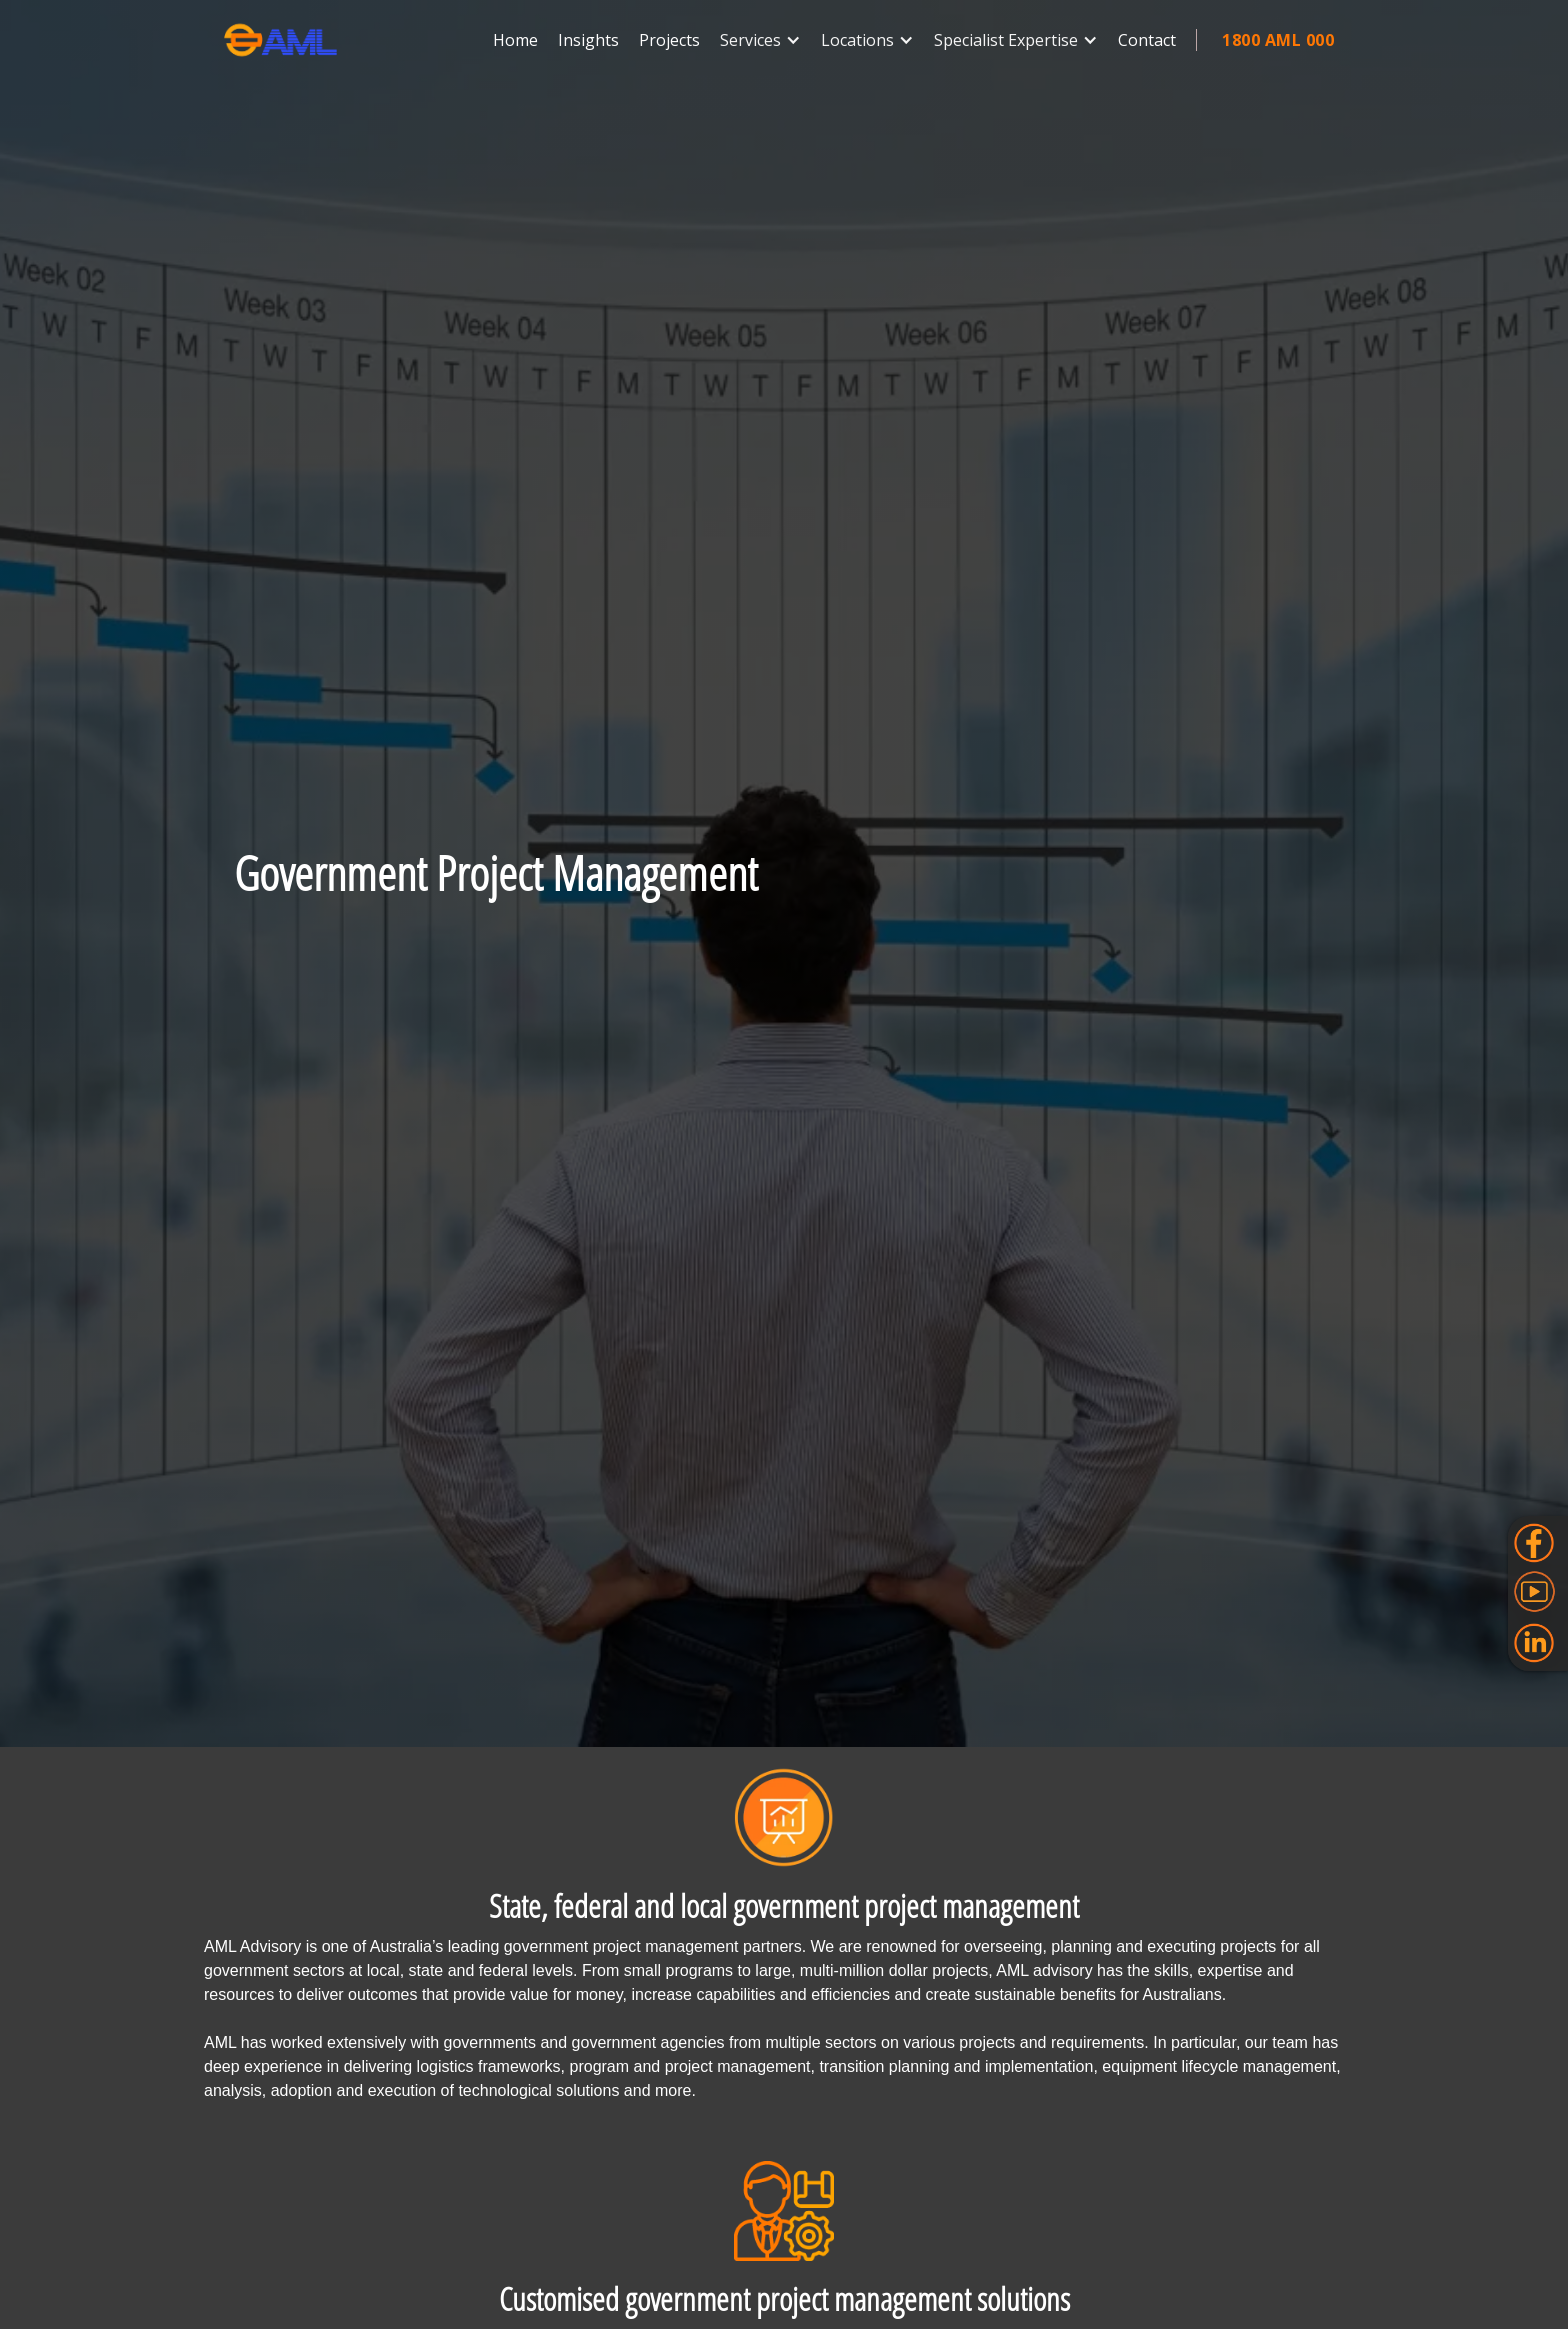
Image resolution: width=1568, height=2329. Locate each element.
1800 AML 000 (1278, 40)
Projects (669, 40)
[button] (760, 40)
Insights (588, 40)
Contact (1147, 40)
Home (515, 40)
